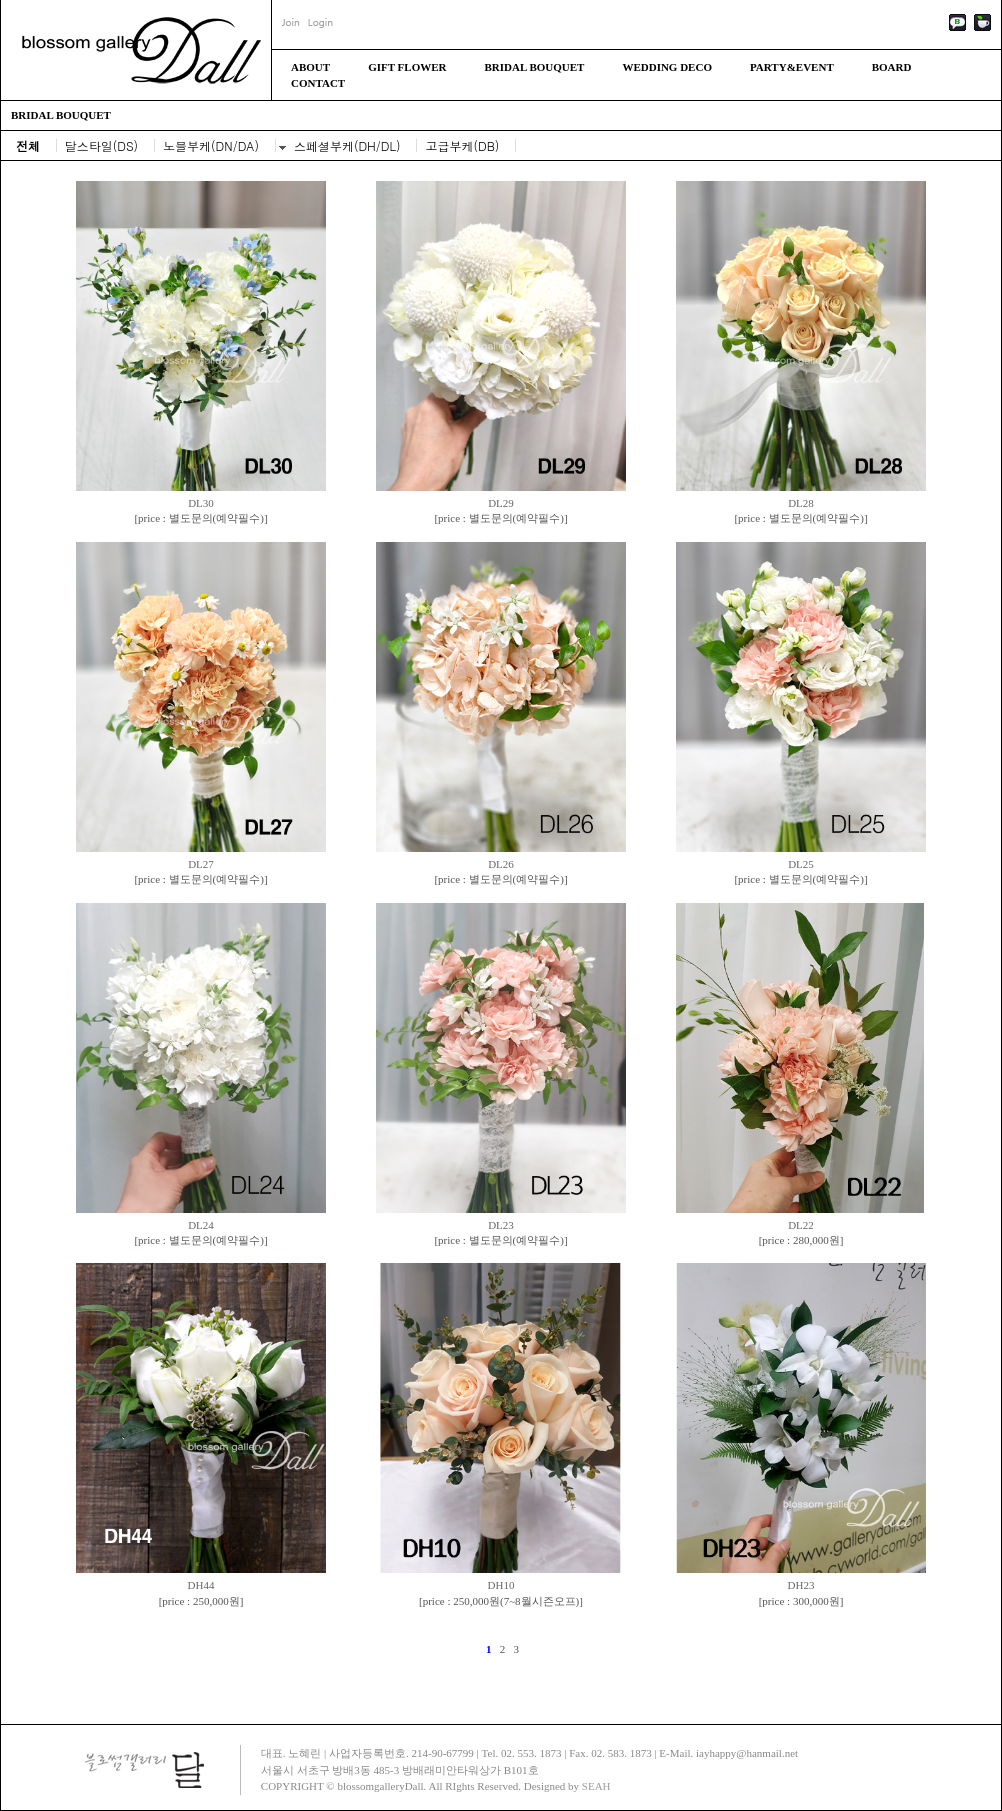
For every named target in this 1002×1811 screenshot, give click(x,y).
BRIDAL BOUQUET (534, 67)
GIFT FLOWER (407, 67)
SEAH (596, 1786)
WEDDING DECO (667, 67)
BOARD (892, 67)
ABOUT (310, 67)
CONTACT (318, 83)
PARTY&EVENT (792, 67)
